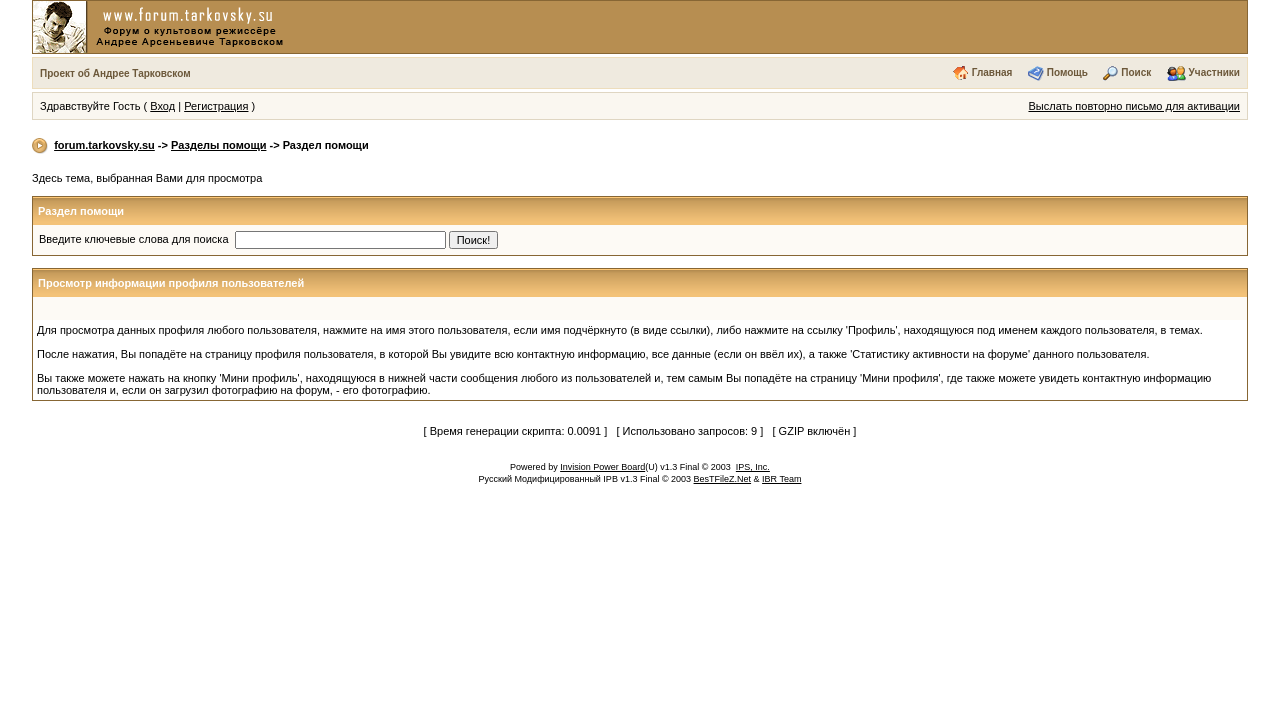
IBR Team (781, 479)
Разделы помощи (218, 145)
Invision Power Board (602, 467)
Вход (162, 106)
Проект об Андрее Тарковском (115, 73)
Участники (1214, 72)
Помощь (1067, 72)
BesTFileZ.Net (723, 479)
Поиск (1136, 72)
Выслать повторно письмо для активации (1134, 106)
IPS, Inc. (753, 467)
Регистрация (216, 106)
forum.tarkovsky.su (104, 145)
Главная (992, 72)
